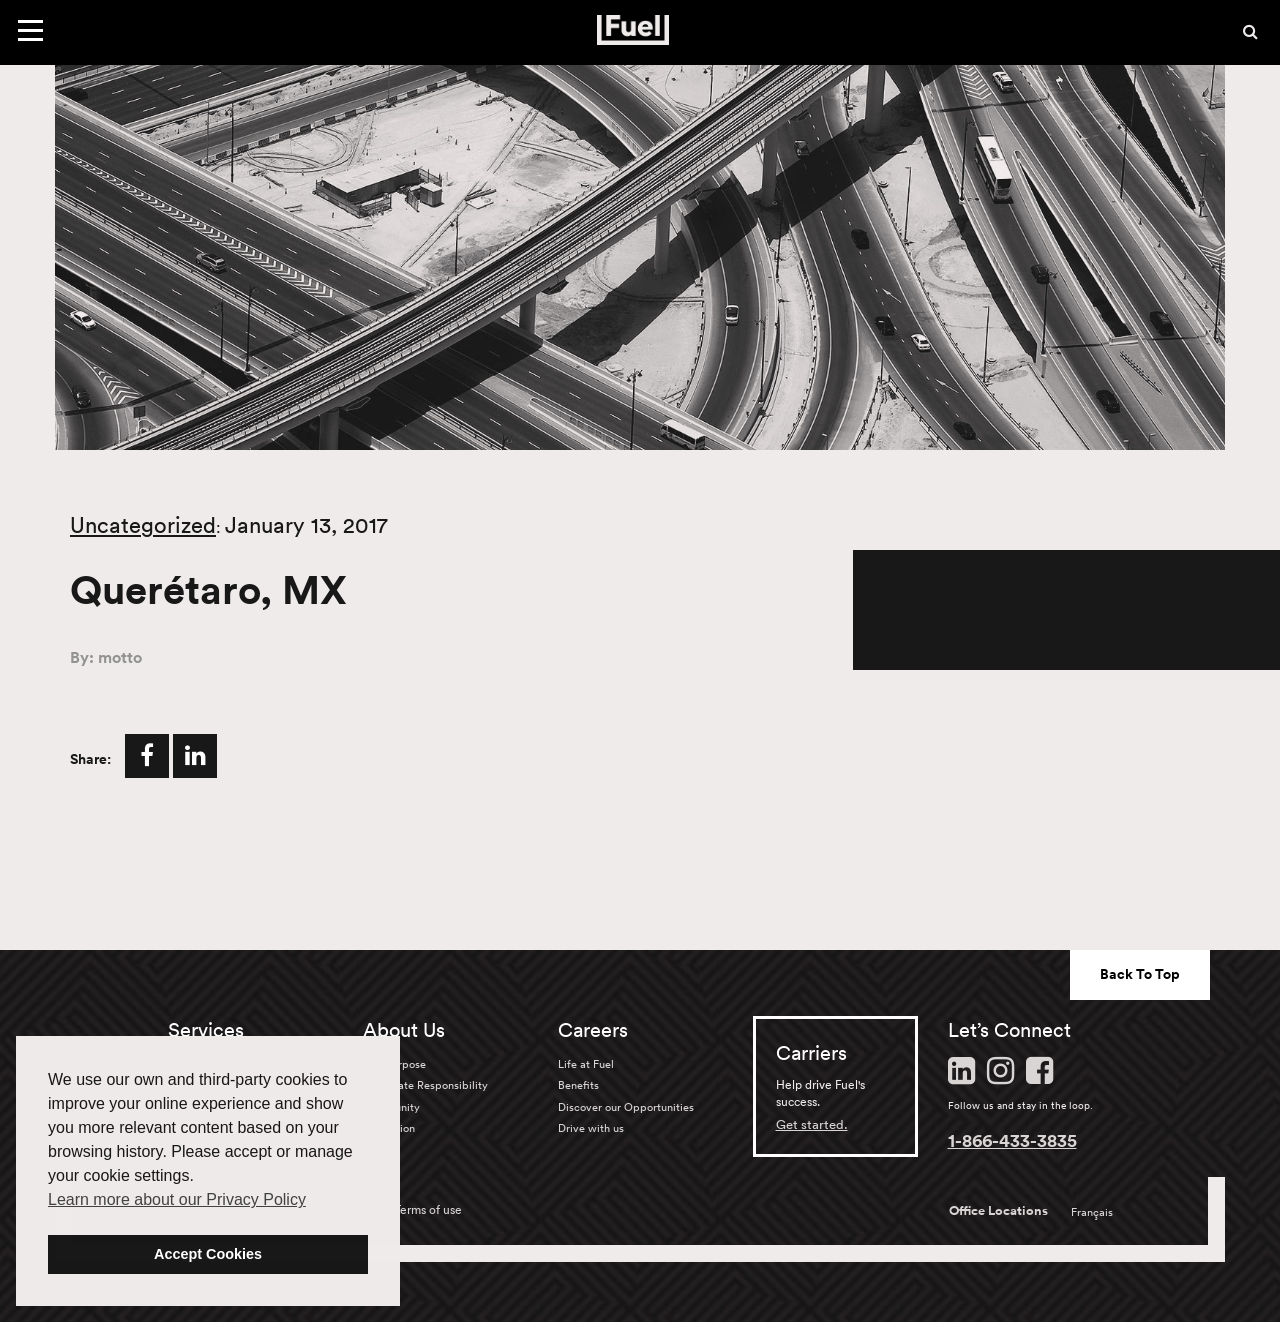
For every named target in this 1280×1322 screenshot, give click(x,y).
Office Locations (998, 1211)
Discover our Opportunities (626, 1107)
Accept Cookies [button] (208, 1254)
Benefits (578, 1085)
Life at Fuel (586, 1064)
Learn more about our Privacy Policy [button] (177, 1199)
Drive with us (591, 1128)
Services (206, 1030)
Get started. (812, 1124)
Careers (593, 1030)
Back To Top (1140, 974)
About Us (404, 1030)
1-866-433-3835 (1012, 1140)
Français (1092, 1212)
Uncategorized (143, 525)
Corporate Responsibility (425, 1085)
